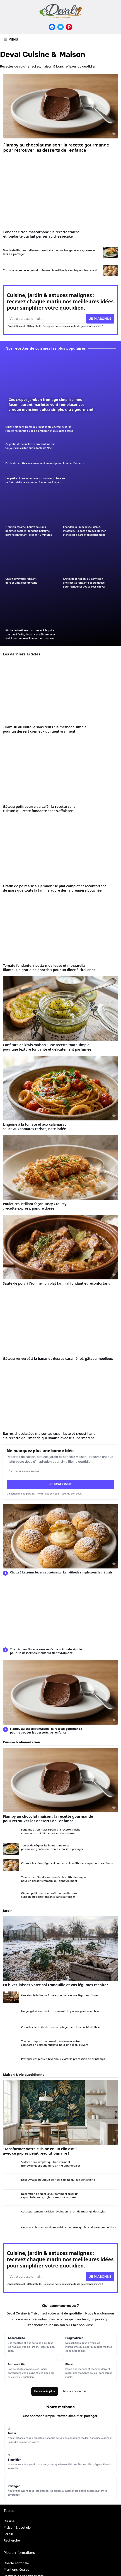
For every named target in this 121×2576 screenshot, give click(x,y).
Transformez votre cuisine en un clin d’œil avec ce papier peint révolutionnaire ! (40, 2151)
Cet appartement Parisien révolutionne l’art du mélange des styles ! (64, 2211)
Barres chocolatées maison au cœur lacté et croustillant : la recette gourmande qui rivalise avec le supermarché (49, 1435)
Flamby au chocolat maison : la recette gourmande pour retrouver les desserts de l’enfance (56, 147)
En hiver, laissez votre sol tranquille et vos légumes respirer (55, 1984)
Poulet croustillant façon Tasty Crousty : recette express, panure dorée (35, 1206)
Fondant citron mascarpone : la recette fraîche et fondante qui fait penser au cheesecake (41, 234)
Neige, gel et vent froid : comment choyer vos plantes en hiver (61, 2011)
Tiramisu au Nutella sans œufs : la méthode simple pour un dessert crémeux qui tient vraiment (44, 729)
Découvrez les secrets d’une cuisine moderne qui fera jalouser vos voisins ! (68, 2227)
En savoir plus (44, 2391)
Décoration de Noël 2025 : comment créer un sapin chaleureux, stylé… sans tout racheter (50, 2195)
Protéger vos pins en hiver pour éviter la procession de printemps (63, 2059)
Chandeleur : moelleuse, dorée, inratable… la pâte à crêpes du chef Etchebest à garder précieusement (84, 530)
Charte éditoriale (16, 2563)
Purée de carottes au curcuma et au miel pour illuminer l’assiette (44, 463)
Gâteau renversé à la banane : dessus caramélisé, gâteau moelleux (58, 1358)
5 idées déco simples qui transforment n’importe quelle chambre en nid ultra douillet (50, 2163)
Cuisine (9, 2521)
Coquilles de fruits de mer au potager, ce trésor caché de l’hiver (61, 2027)
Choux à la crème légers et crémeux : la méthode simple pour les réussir (50, 270)
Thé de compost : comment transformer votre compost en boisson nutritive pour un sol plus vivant (54, 2043)
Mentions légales (16, 2570)
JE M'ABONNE (100, 319)
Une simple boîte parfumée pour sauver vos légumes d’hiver (59, 1995)
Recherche (12, 2540)
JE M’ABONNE (60, 1484)
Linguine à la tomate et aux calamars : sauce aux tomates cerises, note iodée (34, 1126)
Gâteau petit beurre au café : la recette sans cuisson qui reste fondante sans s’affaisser (39, 808)
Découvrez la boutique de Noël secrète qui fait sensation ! (58, 2179)
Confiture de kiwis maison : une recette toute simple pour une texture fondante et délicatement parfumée (47, 1047)
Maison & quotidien (18, 2528)
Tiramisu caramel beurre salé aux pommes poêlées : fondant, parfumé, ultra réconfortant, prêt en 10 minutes (28, 530)
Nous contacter (75, 2391)
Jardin (8, 2534)
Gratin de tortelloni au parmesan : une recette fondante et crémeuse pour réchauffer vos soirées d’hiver (84, 582)
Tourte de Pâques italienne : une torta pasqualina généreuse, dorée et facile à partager (52, 1847)
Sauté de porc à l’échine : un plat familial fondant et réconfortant (56, 1283)
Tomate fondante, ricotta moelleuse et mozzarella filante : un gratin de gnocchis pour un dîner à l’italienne (49, 967)
